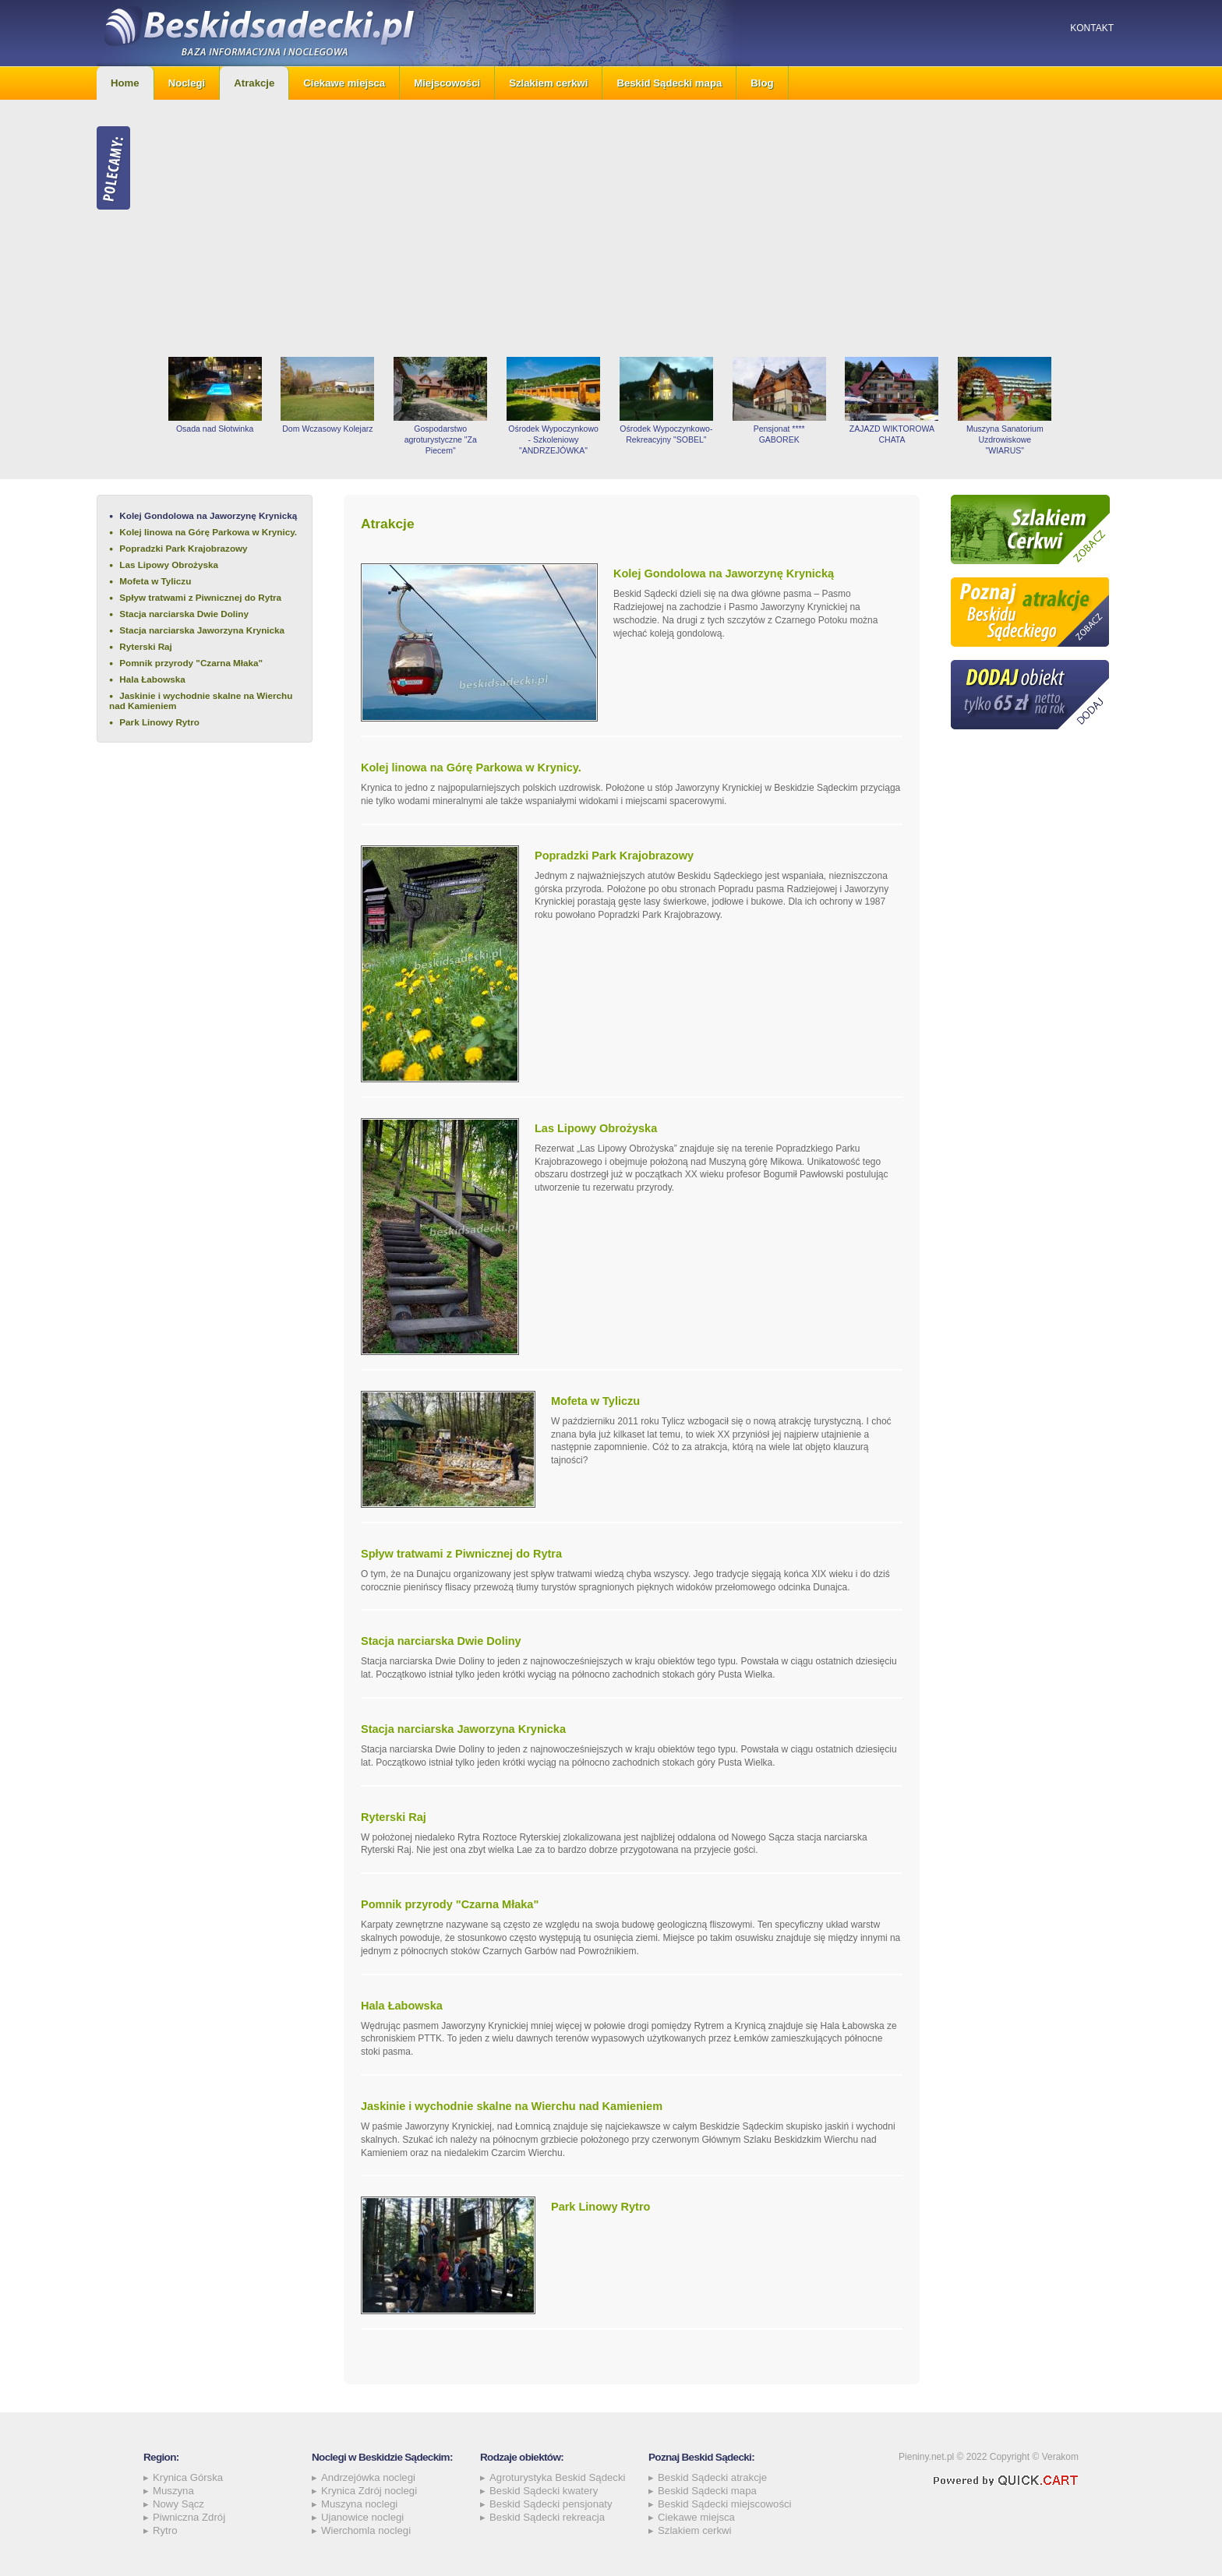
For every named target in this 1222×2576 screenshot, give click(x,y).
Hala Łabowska (152, 679)
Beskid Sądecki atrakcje (712, 2477)
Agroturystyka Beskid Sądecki (557, 2477)
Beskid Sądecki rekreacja (547, 2517)
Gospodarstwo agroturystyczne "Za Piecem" (440, 439)
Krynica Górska (188, 2477)
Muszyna (173, 2491)
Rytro (165, 2530)
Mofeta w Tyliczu (155, 581)
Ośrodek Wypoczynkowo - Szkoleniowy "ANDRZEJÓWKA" (553, 439)
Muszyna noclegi (359, 2504)
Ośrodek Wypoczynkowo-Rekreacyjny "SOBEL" (666, 434)
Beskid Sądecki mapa (669, 83)
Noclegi (187, 83)
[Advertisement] (642, 228)
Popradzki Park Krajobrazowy (183, 548)
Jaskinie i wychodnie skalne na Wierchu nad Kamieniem (200, 700)
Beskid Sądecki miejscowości (725, 2504)
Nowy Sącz (178, 2504)
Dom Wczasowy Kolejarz (327, 428)
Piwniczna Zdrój (189, 2517)
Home (125, 83)
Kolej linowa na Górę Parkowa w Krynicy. (208, 532)
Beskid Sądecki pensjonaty (551, 2504)
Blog (762, 83)
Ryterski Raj (145, 646)
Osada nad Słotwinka (214, 428)
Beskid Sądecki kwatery (543, 2491)
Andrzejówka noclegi (368, 2477)
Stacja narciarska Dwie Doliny (184, 614)
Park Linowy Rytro (159, 722)
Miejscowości (447, 83)
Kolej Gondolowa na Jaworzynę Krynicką (208, 515)
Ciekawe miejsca (344, 83)
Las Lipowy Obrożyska (168, 564)
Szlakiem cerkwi (548, 83)
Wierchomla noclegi (366, 2530)
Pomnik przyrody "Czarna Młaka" (191, 663)
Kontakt (1092, 28)
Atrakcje (254, 83)
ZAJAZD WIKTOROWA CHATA (891, 434)
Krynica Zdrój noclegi (369, 2491)
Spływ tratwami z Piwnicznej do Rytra (200, 597)
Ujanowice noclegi (362, 2517)
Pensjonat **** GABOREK (779, 434)
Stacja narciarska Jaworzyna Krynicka (201, 630)
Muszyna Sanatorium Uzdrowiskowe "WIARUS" (1005, 439)
